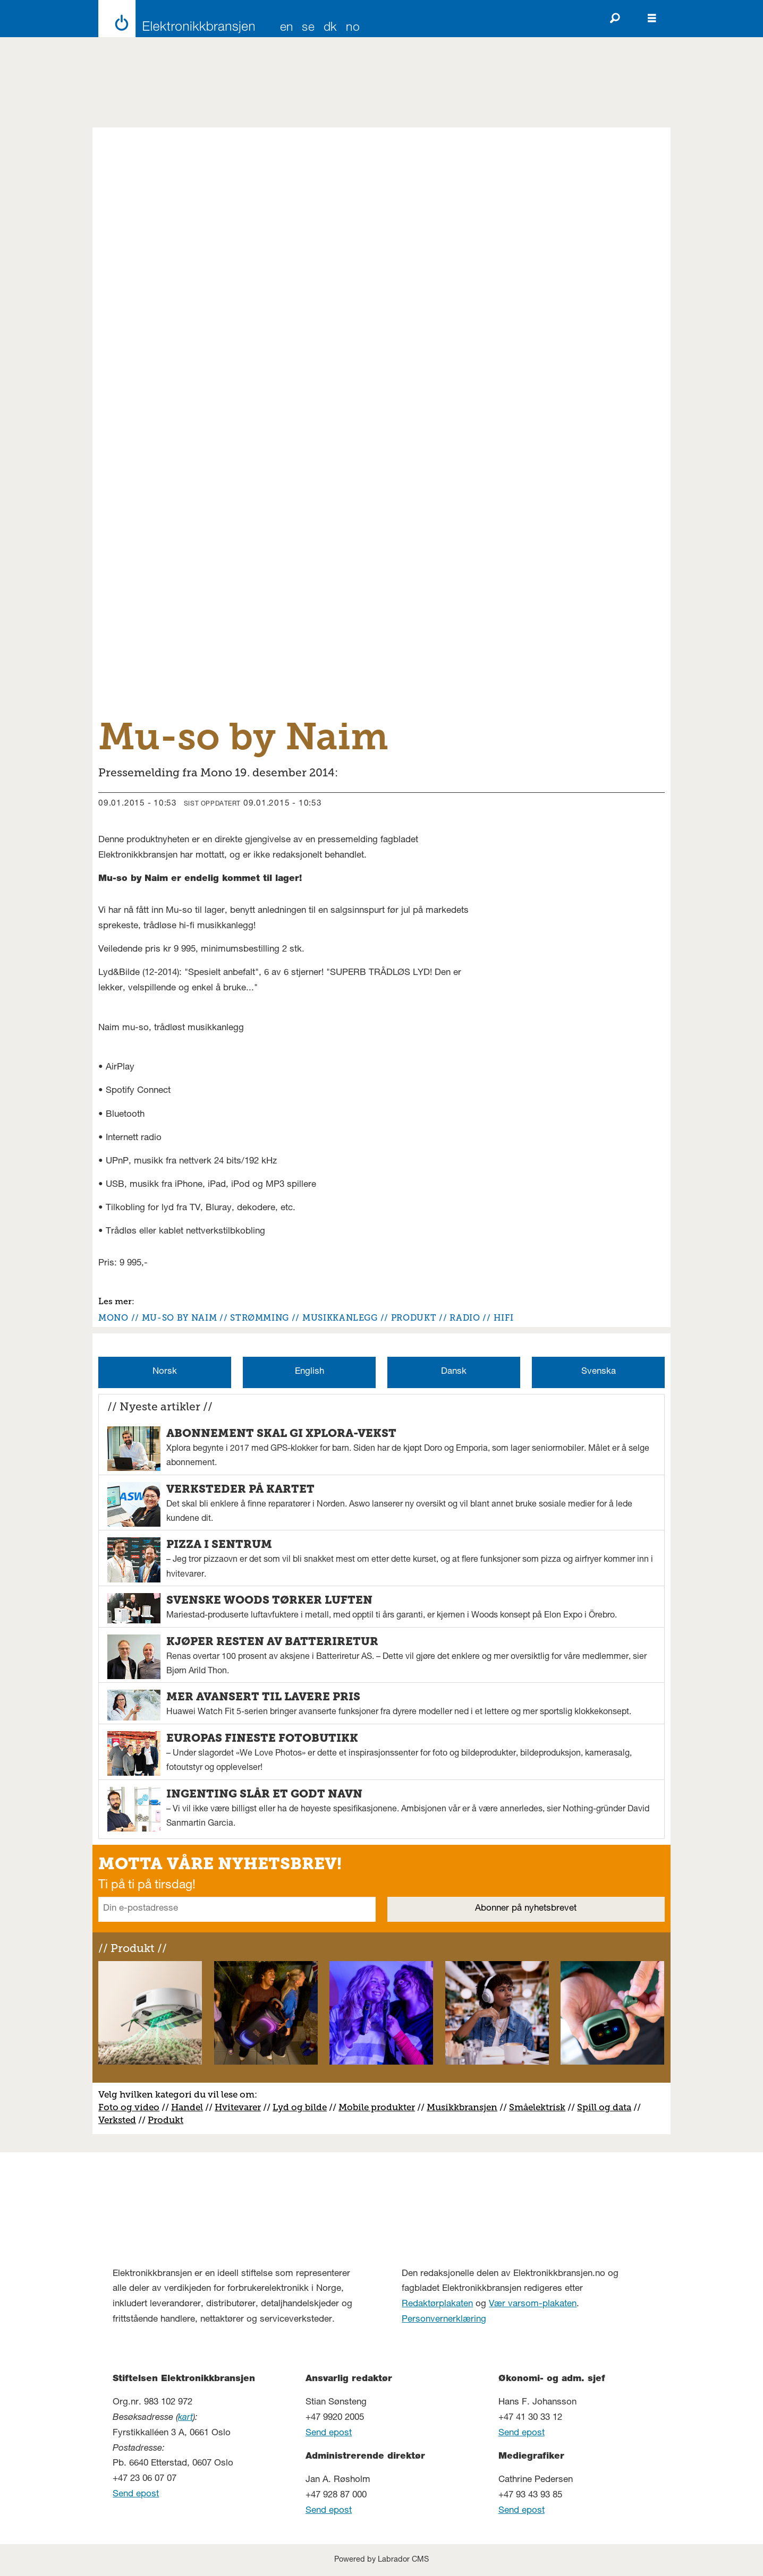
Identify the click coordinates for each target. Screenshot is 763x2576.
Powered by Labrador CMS (381, 2560)
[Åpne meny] (652, 19)
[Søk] (614, 18)
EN (286, 28)
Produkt (165, 2120)
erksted (120, 2120)
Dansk (454, 1371)
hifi (504, 1318)
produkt (413, 1318)
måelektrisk (539, 2107)
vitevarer (241, 2107)
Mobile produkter (376, 2107)
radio (465, 1318)
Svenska (598, 1371)
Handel (187, 2107)
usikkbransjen (466, 2107)
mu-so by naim (179, 1318)
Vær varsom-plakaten (533, 2304)
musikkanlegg (340, 1318)
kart (185, 2418)
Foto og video (128, 2107)
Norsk (164, 1371)
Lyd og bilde (300, 2107)
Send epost (136, 2494)
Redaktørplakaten (437, 2304)
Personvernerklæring (444, 2319)
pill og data (606, 2107)
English (309, 1371)
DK (330, 28)
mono (113, 1318)
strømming (259, 1318)
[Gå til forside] (173, 18)
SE (308, 28)
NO (353, 28)
